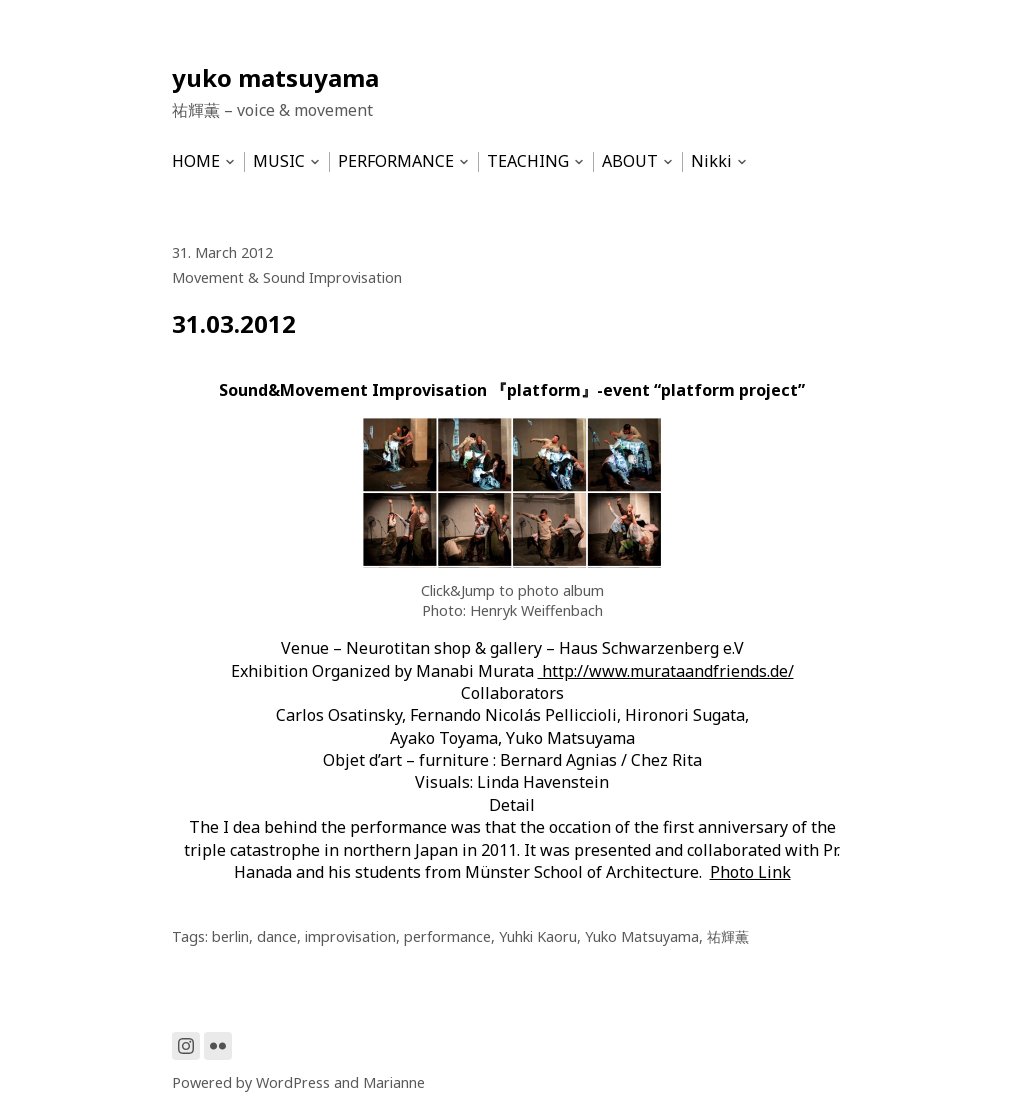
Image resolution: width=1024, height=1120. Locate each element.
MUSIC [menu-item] (279, 161)
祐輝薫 (728, 936)
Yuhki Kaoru (538, 936)
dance (277, 936)
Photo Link (750, 872)
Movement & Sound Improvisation (287, 277)
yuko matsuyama (275, 77)
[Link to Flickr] (218, 1046)
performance (447, 936)
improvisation (350, 936)
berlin (230, 936)
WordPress (293, 1082)
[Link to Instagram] (186, 1046)
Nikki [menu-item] (711, 161)
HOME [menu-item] (196, 161)
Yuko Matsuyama (642, 936)
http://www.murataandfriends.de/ (666, 671)
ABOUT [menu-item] (630, 161)
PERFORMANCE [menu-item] (396, 161)
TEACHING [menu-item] (528, 161)
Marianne (394, 1082)
